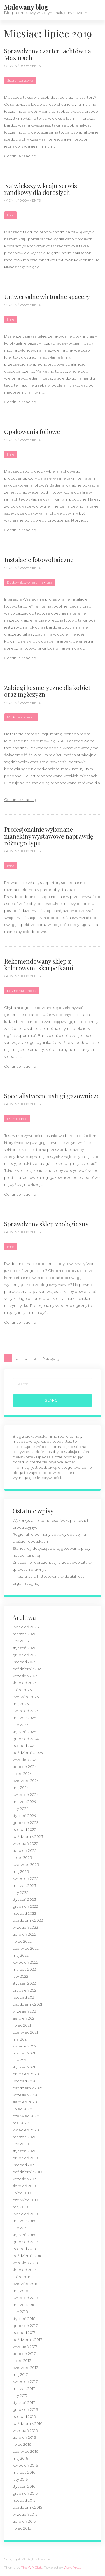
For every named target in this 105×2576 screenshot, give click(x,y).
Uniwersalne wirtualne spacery (47, 296)
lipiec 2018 (22, 2276)
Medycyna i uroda (21, 717)
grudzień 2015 (25, 2493)
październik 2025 (28, 1669)
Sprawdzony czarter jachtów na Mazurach (47, 54)
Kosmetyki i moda (21, 991)
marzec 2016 (24, 2472)
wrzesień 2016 (25, 2430)
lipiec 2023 (22, 1857)
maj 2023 (21, 1871)
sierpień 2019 (24, 2186)
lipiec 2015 (22, 2528)
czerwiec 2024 (26, 1780)
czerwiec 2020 (26, 2116)
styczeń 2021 (24, 2067)
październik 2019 (27, 2172)
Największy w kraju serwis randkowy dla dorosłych (40, 188)
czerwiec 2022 (26, 1948)
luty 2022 (20, 1976)
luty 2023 (21, 1892)
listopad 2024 (24, 1745)
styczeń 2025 (24, 1731)
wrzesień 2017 (25, 2346)
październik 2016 (27, 2423)
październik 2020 (28, 2088)
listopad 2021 (24, 1997)
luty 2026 (21, 1641)
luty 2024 (21, 1808)
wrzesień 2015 (25, 2514)
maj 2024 (21, 1787)
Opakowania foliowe (32, 431)
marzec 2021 (24, 2053)
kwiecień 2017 (25, 2381)
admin (12, 66)
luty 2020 (21, 2144)
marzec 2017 (24, 2388)
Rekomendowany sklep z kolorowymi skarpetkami (38, 964)
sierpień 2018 (24, 2269)
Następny (51, 1358)
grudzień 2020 (26, 2074)
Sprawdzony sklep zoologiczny (46, 1224)
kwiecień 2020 (26, 2130)
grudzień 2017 (25, 2325)
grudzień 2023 (26, 1822)
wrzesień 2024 (25, 1759)
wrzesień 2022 (25, 1927)
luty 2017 (20, 2395)
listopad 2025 (24, 1662)
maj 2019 (20, 2207)
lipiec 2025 (22, 1690)
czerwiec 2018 (25, 2283)
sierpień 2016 (24, 2437)
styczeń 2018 (24, 2318)
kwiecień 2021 (25, 2046)
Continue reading (20, 156)
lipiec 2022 (22, 1941)
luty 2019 (20, 2228)
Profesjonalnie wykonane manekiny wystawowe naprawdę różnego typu (48, 836)
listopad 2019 (24, 2165)
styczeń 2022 (24, 1983)
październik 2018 (28, 2255)
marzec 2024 (24, 1801)
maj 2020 (21, 2123)
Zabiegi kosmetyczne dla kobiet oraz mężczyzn (47, 690)
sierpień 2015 (24, 2521)
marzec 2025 (24, 1717)
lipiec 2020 (22, 2109)
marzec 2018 (24, 2304)
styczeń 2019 (24, 2235)
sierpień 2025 (24, 1683)
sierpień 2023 (25, 1850)
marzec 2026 (24, 1634)
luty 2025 (20, 1724)
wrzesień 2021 (25, 2011)
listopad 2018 (24, 2248)
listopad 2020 (25, 2081)
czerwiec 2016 (25, 2451)
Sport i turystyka (20, 80)
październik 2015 (27, 2507)
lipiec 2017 (22, 2360)
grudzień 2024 (26, 1738)
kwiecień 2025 (25, 1710)
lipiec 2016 (22, 2444)
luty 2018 (20, 2311)
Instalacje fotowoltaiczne (38, 559)
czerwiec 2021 (25, 2032)
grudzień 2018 (25, 2242)
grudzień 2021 (25, 1990)
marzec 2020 (24, 2137)
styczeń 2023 (24, 1899)
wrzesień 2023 (25, 1843)
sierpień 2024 (25, 1766)
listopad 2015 (24, 2500)
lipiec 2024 (22, 1773)
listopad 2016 (24, 2416)
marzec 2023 (24, 1885)
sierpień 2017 (24, 2353)
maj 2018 (20, 2290)
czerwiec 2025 (26, 1697)
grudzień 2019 (25, 2158)
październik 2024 (28, 1752)
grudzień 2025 (25, 1655)
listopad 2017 (24, 2332)
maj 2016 (20, 2458)
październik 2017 (27, 2339)
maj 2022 (21, 1955)
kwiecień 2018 (25, 2297)
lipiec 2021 (22, 2025)
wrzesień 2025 (25, 1676)
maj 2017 (20, 2374)
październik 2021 (27, 2004)
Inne (10, 215)
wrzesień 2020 (26, 2095)
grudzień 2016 (25, 2409)
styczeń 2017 (24, 2402)
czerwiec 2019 (25, 2200)
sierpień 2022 (24, 1934)
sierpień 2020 (25, 2102)
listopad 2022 (24, 1913)
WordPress (72, 2567)
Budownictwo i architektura (29, 582)
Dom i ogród (17, 1119)
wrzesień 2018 (25, 2262)
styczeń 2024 (24, 1815)
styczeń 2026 (24, 1648)
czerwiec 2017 (25, 2367)
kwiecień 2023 (26, 1878)
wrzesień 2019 (25, 2179)
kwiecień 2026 (26, 1627)
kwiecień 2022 (25, 1962)
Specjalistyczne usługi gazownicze (52, 1096)
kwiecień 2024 (26, 1794)
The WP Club (31, 2567)
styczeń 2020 (24, 2151)
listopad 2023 (24, 1829)
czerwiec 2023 (26, 1864)
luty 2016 (20, 2479)
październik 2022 (28, 1920)
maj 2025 (21, 1703)
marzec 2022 (24, 1969)
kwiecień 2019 (25, 2214)
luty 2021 (20, 2060)
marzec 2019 (24, 2221)
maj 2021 (20, 2039)
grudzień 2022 (25, 1906)
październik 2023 (28, 1836)
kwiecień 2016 (25, 2465)
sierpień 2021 (24, 2018)
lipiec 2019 (22, 2193)
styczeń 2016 (24, 2486)
